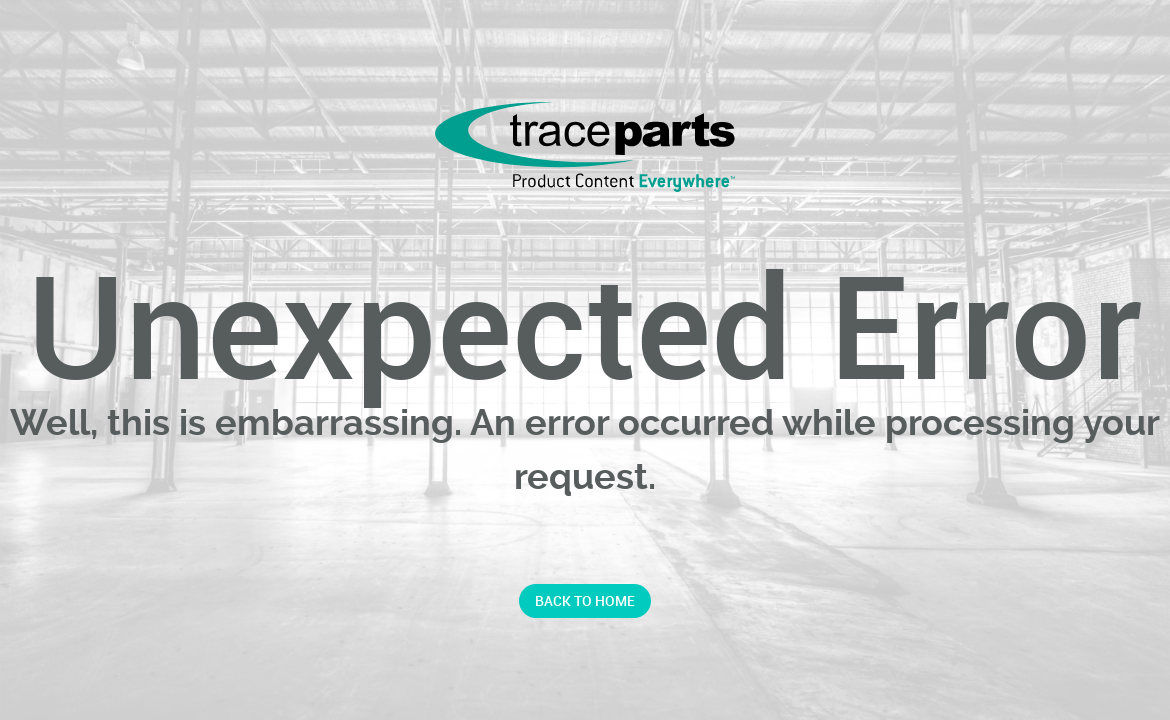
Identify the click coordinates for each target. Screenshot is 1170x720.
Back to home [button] (585, 600)
